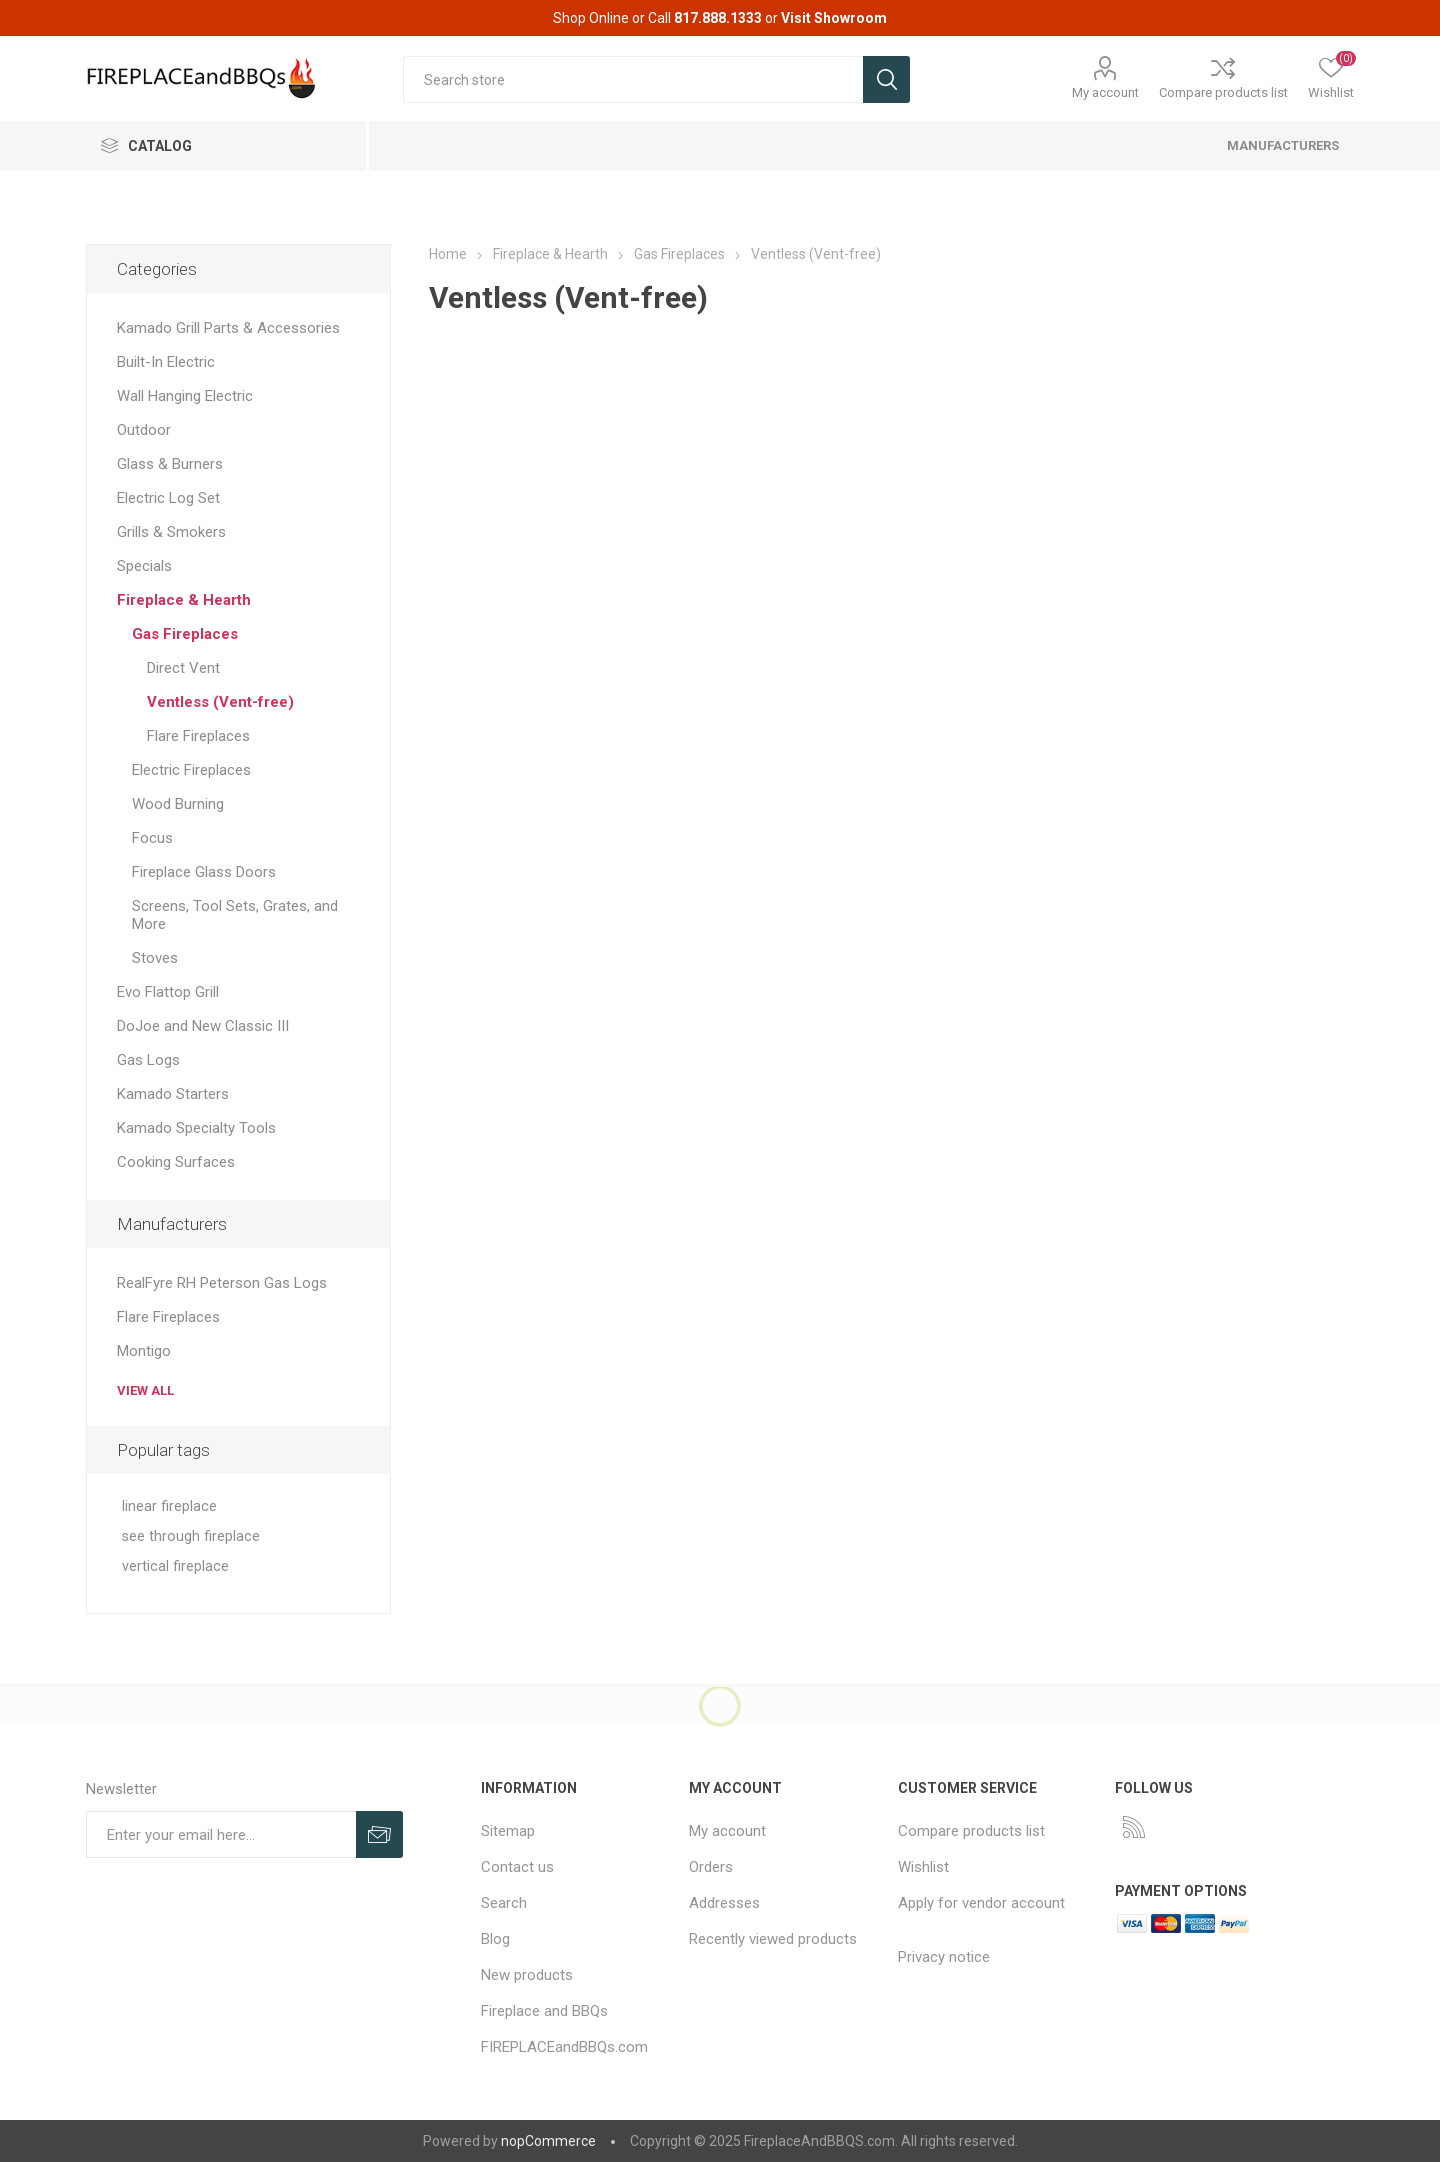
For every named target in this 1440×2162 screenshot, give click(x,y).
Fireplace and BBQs (544, 2011)
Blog (495, 1939)
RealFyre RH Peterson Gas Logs (222, 1283)
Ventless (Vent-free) (220, 702)
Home (448, 254)
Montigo (144, 1351)
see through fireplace (191, 1536)
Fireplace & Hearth (184, 600)
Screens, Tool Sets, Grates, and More (235, 915)
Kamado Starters (173, 1094)
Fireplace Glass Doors (204, 872)
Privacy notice (944, 1957)
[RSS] (1134, 1827)
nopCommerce (548, 2141)
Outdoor (144, 430)
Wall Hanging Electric (185, 396)
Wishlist (923, 1867)
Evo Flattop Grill (168, 992)
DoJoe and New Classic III (203, 1026)
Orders (711, 1867)
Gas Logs (148, 1060)
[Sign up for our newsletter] (221, 1834)
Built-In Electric (166, 362)
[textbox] (633, 79)
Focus (152, 838)
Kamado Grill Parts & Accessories (228, 328)
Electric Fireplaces (191, 770)
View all (145, 1390)
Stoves (155, 958)
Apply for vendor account (981, 1903)
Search (504, 1903)
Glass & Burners (170, 464)
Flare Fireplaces (198, 736)
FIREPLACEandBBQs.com (564, 2047)
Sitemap (508, 1831)
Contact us (517, 1867)
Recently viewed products (773, 1939)
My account (1105, 92)
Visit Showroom (834, 18)
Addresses (724, 1903)
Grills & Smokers (171, 532)
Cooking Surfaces (176, 1162)
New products (527, 1975)
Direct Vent (183, 668)
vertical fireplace (175, 1566)
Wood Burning (178, 804)
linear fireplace (169, 1506)
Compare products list (1223, 92)
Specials (144, 566)
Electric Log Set (168, 498)
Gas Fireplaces (185, 634)
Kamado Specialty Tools (196, 1128)
